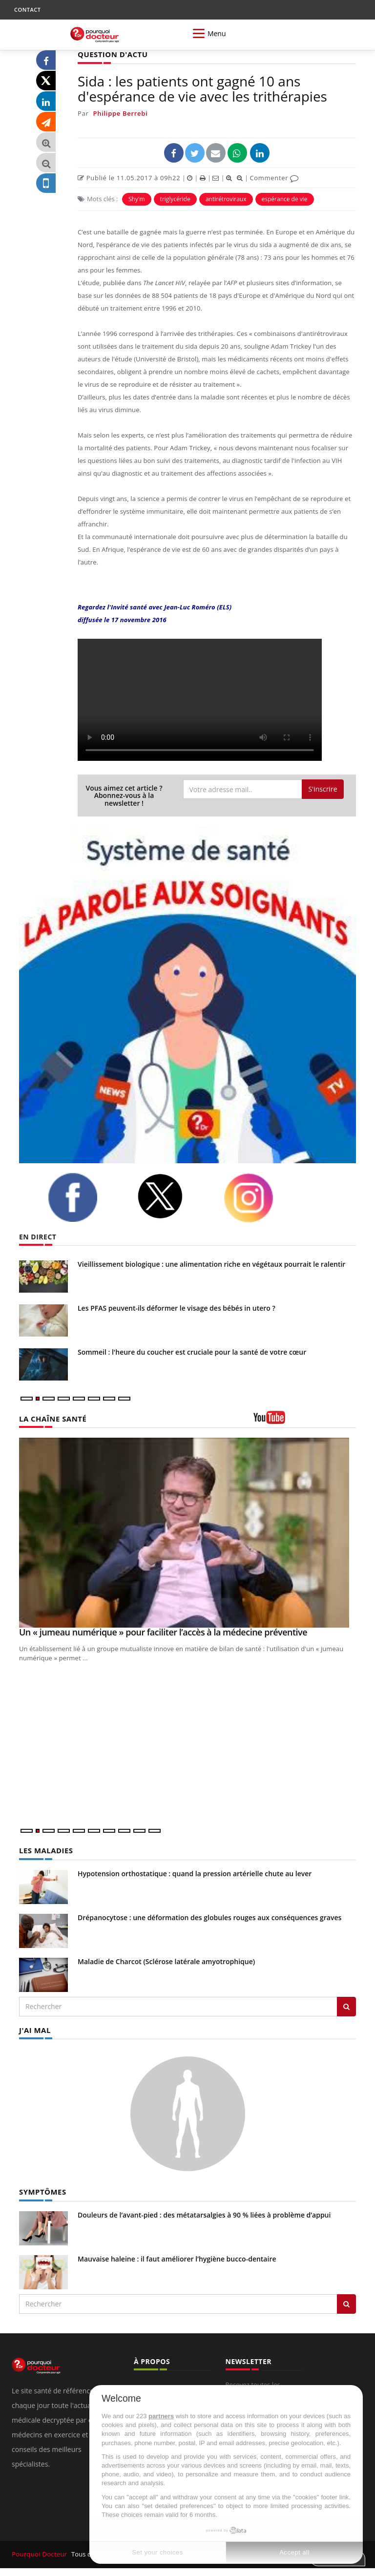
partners (161, 2416)
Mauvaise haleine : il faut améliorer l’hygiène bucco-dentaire (177, 2257)
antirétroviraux (226, 198)
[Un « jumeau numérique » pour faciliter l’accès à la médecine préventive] (187, 1532)
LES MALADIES (44, 1849)
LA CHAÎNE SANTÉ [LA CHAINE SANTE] (51, 1418)
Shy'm (136, 198)
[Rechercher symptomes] (346, 2302)
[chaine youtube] (304, 1420)
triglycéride (175, 198)
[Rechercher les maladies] (346, 2005)
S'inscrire (322, 788)
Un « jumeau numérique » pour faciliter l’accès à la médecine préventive (163, 1631)
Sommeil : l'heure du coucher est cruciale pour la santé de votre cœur (192, 1351)
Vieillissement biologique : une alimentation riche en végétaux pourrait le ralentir (211, 1263)
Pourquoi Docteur (39, 2552)
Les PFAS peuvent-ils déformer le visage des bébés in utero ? (176, 1307)
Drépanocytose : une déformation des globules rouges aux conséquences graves (209, 1916)
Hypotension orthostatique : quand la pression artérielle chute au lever (195, 1872)
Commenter (274, 177)
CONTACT (27, 9)
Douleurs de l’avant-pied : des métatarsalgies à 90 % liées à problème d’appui (204, 2213)
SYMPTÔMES (41, 2190)
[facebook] (85, 1197)
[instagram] (260, 1197)
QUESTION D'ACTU (111, 54)
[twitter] (172, 1196)
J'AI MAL (34, 2028)
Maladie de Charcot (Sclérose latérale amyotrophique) (166, 1960)
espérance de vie (285, 198)
